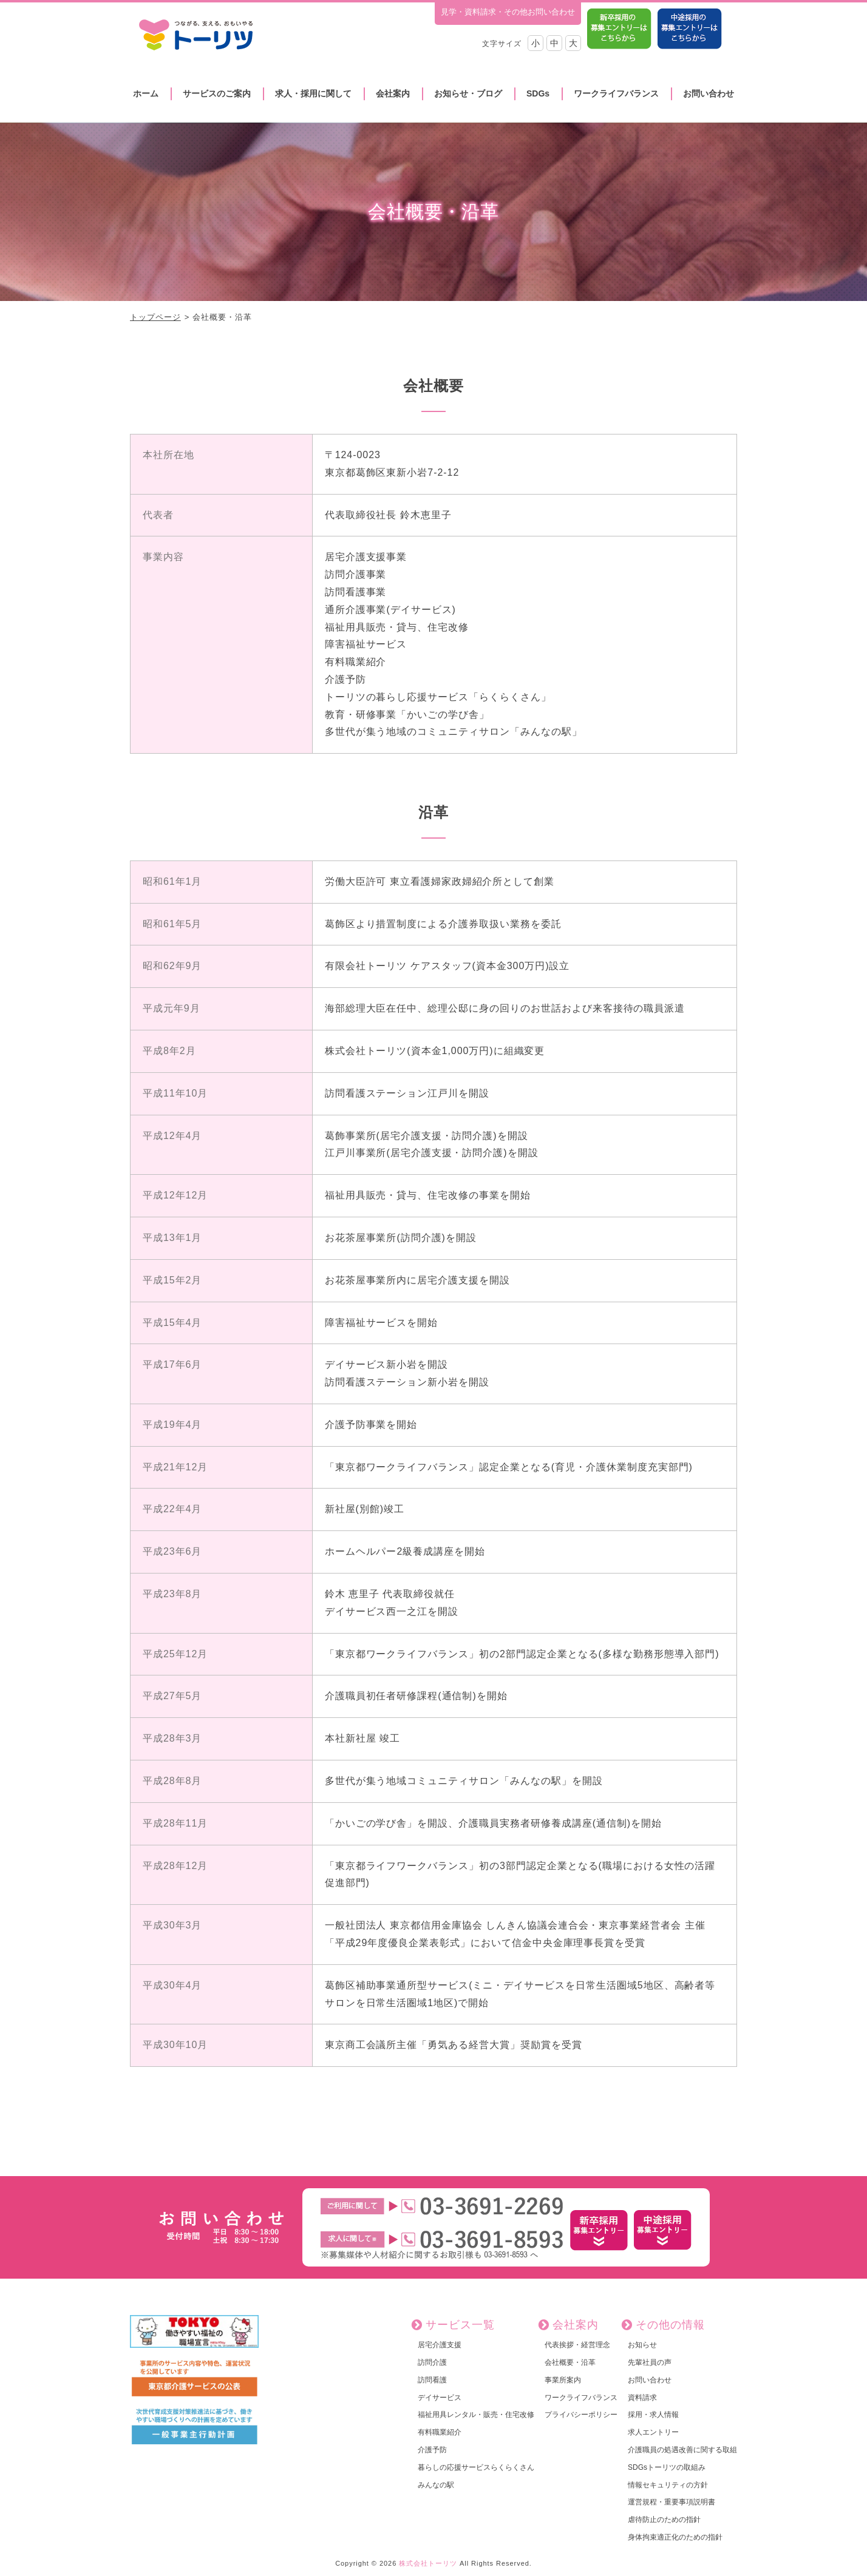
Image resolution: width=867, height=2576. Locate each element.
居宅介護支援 (439, 2345)
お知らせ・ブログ (468, 93)
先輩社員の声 (650, 2362)
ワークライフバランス (616, 93)
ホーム (145, 93)
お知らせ (642, 2345)
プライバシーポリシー (581, 2414)
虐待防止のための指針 (664, 2519)
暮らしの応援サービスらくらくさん (476, 2467)
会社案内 (393, 93)
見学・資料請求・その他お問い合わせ (508, 11)
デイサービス (439, 2397)
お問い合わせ (708, 93)
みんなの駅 (436, 2485)
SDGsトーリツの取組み (667, 2467)
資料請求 (642, 2397)
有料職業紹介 (439, 2432)
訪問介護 (432, 2362)
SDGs (537, 93)
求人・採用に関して (313, 93)
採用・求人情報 (653, 2414)
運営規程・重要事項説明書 (671, 2502)
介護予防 (432, 2450)
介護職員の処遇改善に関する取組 (682, 2450)
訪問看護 (432, 2380)
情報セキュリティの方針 (668, 2485)
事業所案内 (563, 2380)
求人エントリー (653, 2432)
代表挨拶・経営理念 (577, 2345)
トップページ (155, 317)
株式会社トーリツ (428, 2563)
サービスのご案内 (217, 93)
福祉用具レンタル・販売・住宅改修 (476, 2414)
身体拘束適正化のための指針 (675, 2537)
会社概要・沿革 (570, 2362)
